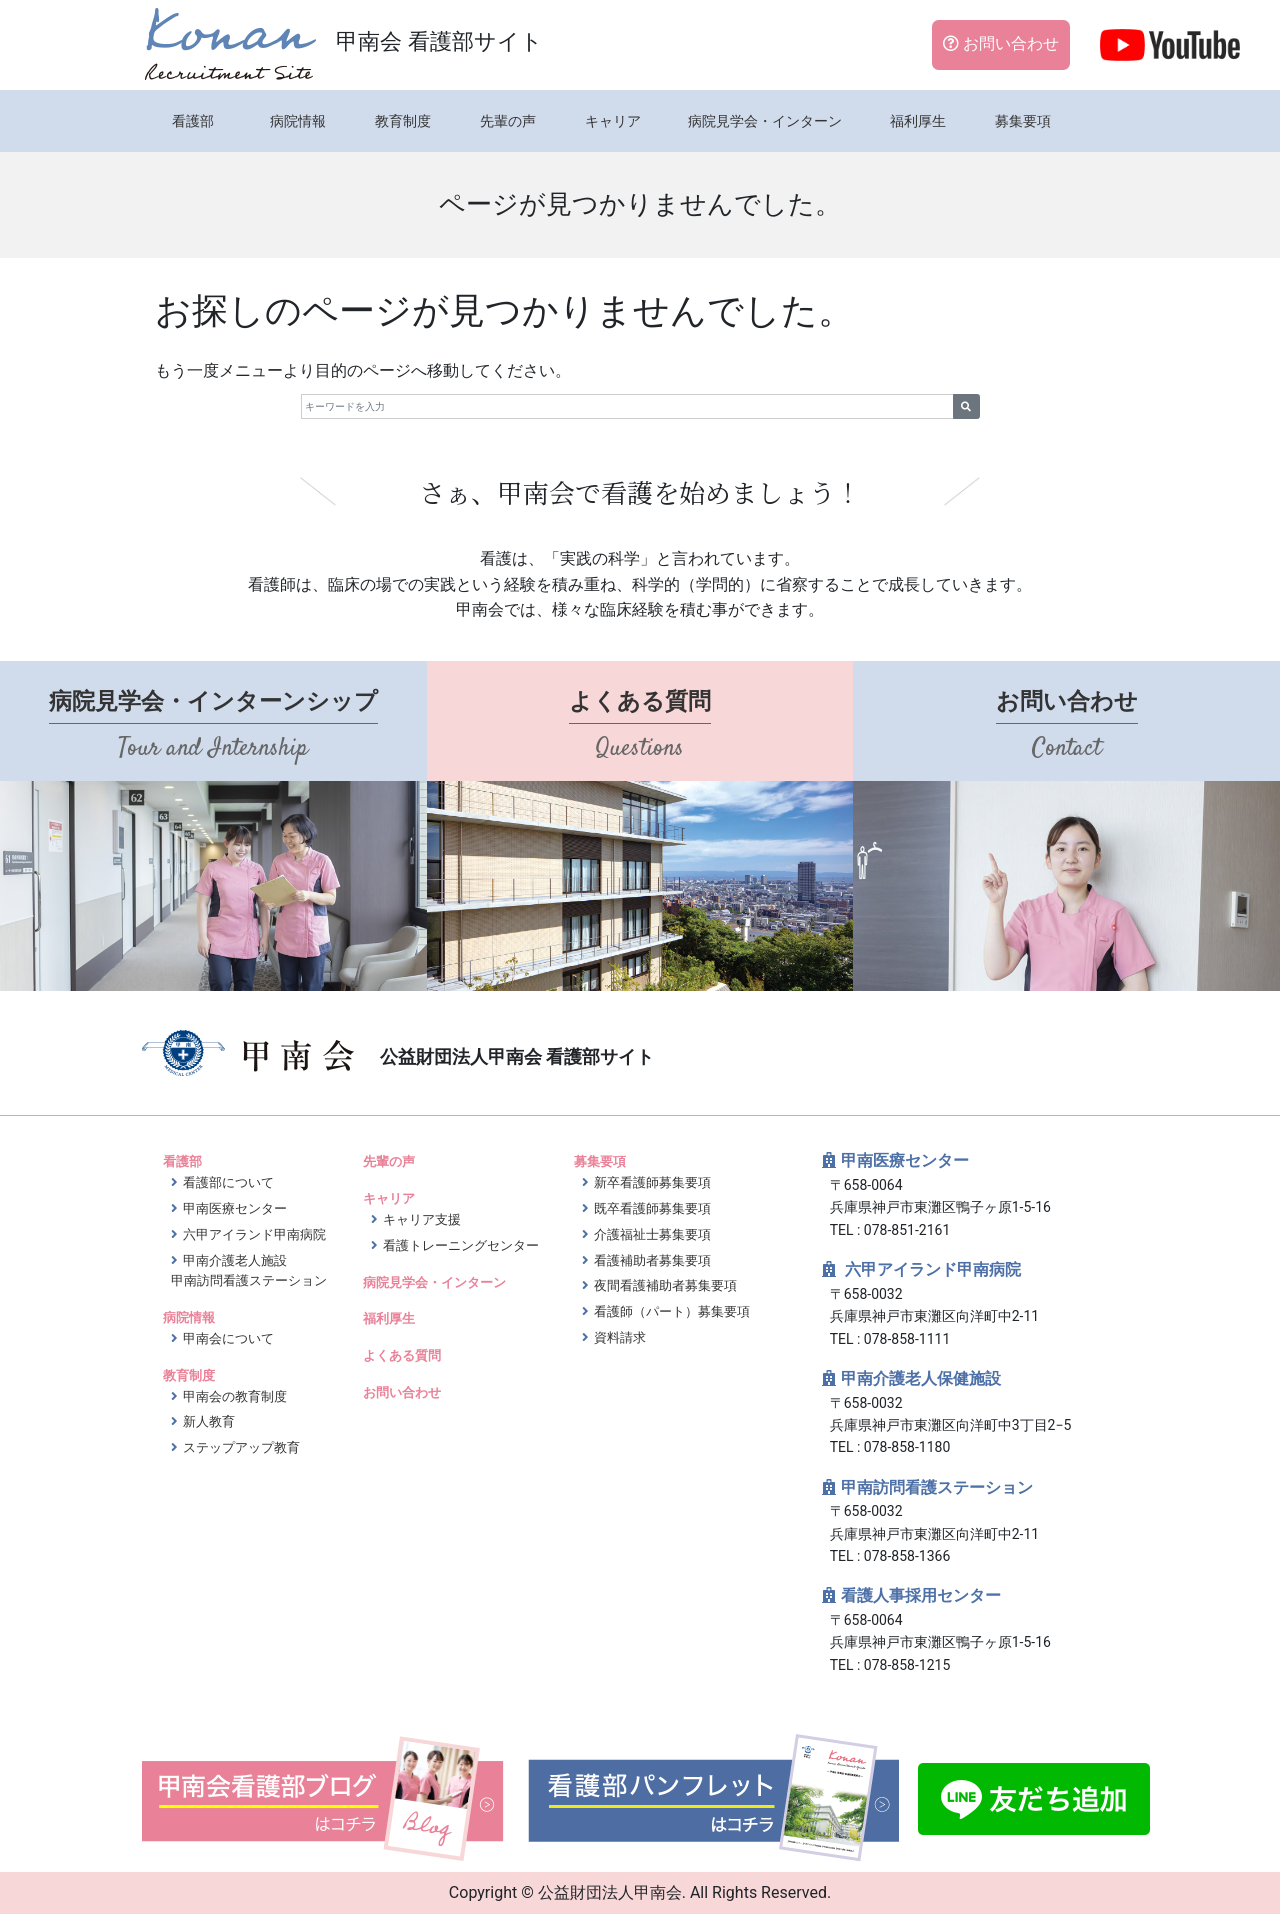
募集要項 (1023, 121)
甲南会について (228, 1338)
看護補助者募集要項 (652, 1260)
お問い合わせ (1000, 43)
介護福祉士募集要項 (652, 1234)
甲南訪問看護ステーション (937, 1487)
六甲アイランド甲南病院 (254, 1234)
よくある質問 (402, 1355)
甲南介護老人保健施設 (921, 1378)
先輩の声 (508, 121)
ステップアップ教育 (241, 1447)
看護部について (228, 1182)
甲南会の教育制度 (235, 1396)
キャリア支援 (422, 1219)
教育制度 (403, 121)
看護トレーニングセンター (461, 1245)
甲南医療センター (235, 1208)
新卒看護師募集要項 (652, 1182)
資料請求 (620, 1337)
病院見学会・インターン (765, 121)
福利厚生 (918, 121)
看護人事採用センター (921, 1595)
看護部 (193, 121)
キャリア (613, 121)
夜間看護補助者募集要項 (665, 1285)
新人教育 (209, 1421)
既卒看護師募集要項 (652, 1208)
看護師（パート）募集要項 (672, 1311)
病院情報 (298, 121)
